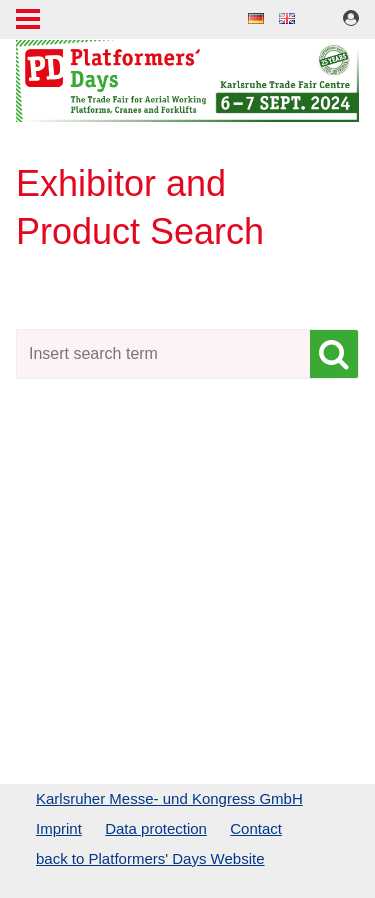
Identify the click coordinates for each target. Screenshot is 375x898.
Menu (28, 21)
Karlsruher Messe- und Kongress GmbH (169, 798)
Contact (256, 828)
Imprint (59, 828)
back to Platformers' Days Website (150, 858)
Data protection (156, 828)
